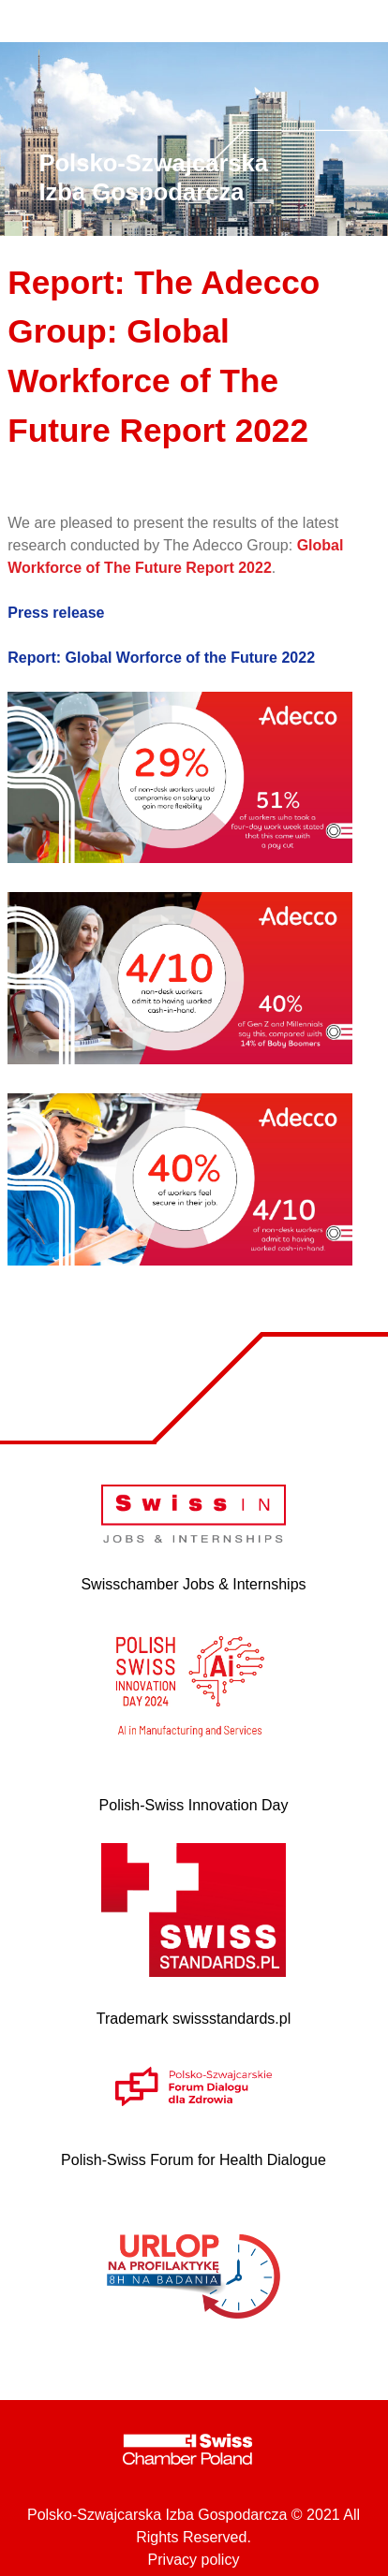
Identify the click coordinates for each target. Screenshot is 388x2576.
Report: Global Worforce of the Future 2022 (161, 658)
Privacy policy (194, 2560)
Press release (55, 613)
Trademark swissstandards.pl (194, 2019)
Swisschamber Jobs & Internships (193, 1584)
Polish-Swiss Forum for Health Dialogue (193, 2160)
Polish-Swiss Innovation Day (194, 1805)
